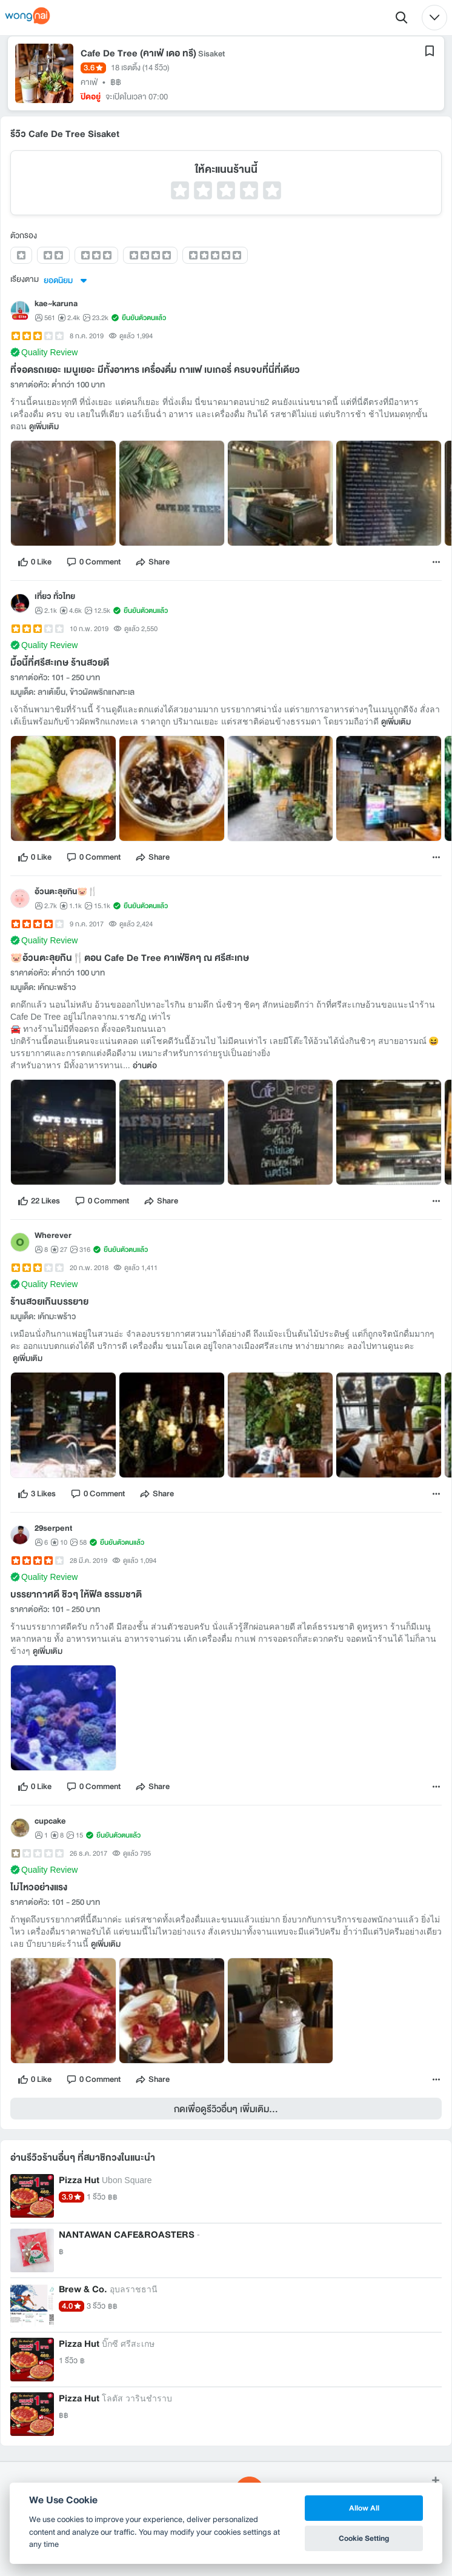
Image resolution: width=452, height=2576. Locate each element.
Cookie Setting (364, 2538)
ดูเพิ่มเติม (44, 427)
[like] (34, 562)
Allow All (364, 2508)
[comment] (93, 562)
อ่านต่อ (145, 1066)
